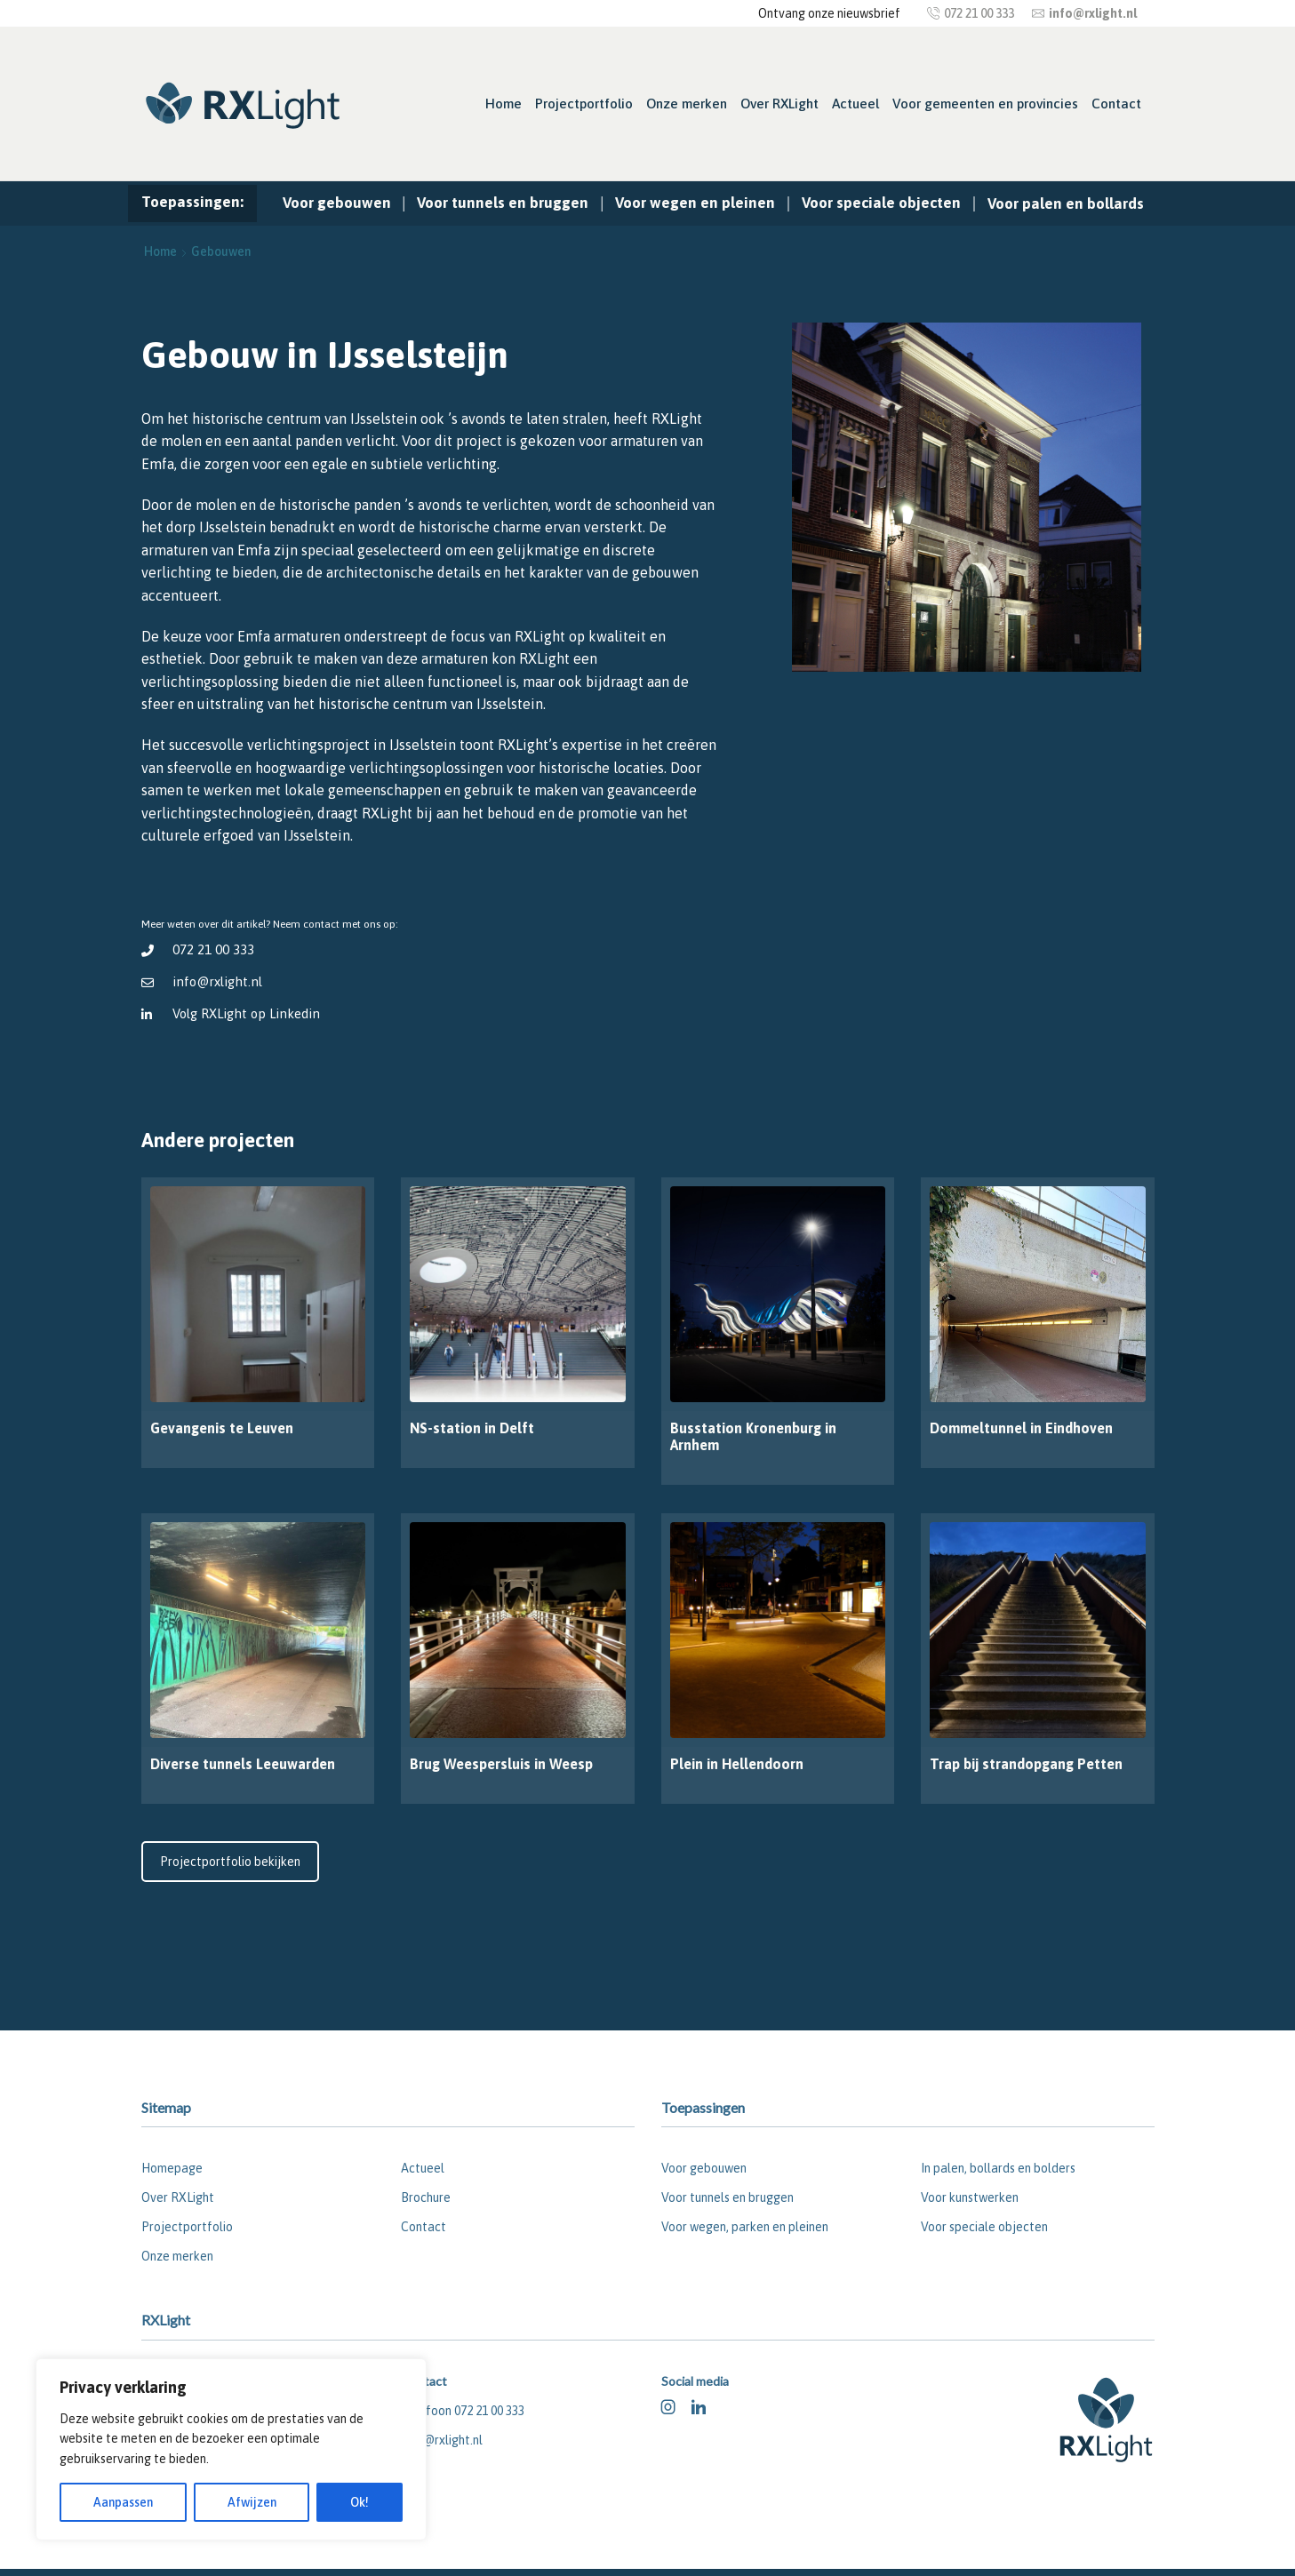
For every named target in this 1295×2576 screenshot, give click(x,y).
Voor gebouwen (337, 202)
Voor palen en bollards (1065, 203)
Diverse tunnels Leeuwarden (242, 1764)
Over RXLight (779, 103)
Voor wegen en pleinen (695, 202)
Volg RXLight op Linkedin (248, 1013)
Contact (1116, 103)
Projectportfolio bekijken (230, 1861)
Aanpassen (123, 2502)
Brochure (426, 2197)
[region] (231, 2449)
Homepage (172, 2168)
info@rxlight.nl (218, 981)
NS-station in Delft (472, 1428)
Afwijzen (252, 2502)
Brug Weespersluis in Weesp (501, 1764)
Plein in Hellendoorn (736, 1764)
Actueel (855, 103)
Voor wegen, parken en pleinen (744, 2227)
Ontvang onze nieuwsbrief (829, 13)
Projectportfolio (584, 103)
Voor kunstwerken (970, 2197)
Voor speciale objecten (881, 202)
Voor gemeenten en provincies (985, 103)
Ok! (359, 2502)
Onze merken (686, 103)
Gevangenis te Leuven (221, 1428)
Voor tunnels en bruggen (502, 202)
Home (503, 103)
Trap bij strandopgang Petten (1026, 1764)
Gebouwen (221, 251)
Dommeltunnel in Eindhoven (1021, 1428)
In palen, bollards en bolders (998, 2168)
